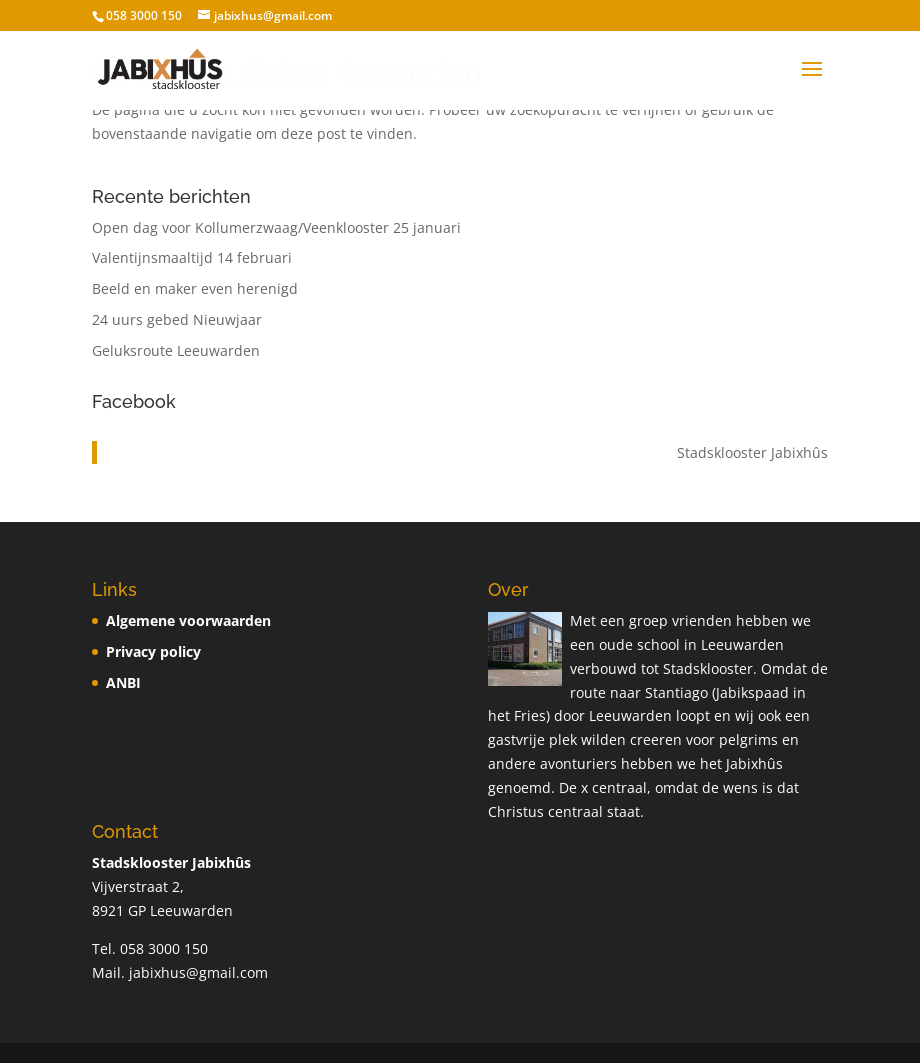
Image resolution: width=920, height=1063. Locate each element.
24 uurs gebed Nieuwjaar (177, 319)
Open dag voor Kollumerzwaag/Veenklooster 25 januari (276, 227)
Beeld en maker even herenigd (195, 288)
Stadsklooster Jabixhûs (752, 452)
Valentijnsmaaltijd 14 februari (192, 257)
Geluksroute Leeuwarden (176, 350)
